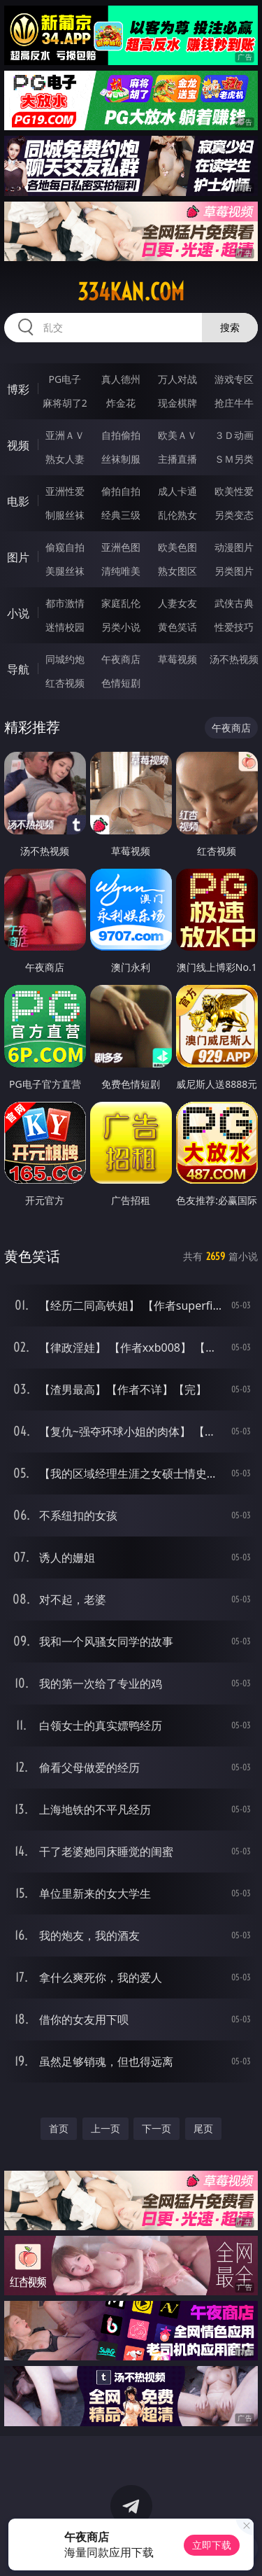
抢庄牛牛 (234, 403)
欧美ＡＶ (177, 435)
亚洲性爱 (65, 491)
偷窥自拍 (65, 547)
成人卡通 (177, 491)
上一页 (105, 2128)
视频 (18, 445)
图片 (18, 557)
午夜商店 (120, 659)
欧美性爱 (234, 491)
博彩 (18, 389)
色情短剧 (120, 683)
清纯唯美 (120, 571)
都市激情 (65, 603)
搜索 (230, 327)
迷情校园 (65, 627)
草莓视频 (177, 659)
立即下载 (211, 2545)
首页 (58, 2128)
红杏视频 (65, 683)
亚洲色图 (120, 547)
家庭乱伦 (120, 603)
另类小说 (120, 627)
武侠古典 (234, 603)
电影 (18, 501)
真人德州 (120, 379)
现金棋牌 (177, 403)
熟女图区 (177, 571)
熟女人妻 (65, 458)
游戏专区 (234, 379)
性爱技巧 (234, 627)
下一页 (156, 2128)
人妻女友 (177, 603)
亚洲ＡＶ (65, 435)
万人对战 (177, 379)
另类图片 (234, 571)
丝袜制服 (120, 458)
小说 (18, 613)
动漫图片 (234, 547)
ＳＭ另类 (234, 458)
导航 (18, 669)
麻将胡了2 (65, 403)
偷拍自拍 (120, 491)
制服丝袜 (65, 515)
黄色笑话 (177, 627)
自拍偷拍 (120, 435)
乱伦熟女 (177, 515)
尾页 (203, 2128)
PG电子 (64, 379)
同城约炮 (65, 659)
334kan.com (131, 292)
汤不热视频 (234, 659)
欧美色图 (177, 547)
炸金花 (121, 403)
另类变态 (234, 515)
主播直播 (177, 458)
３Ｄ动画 (234, 435)
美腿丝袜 (65, 571)
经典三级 (120, 515)
